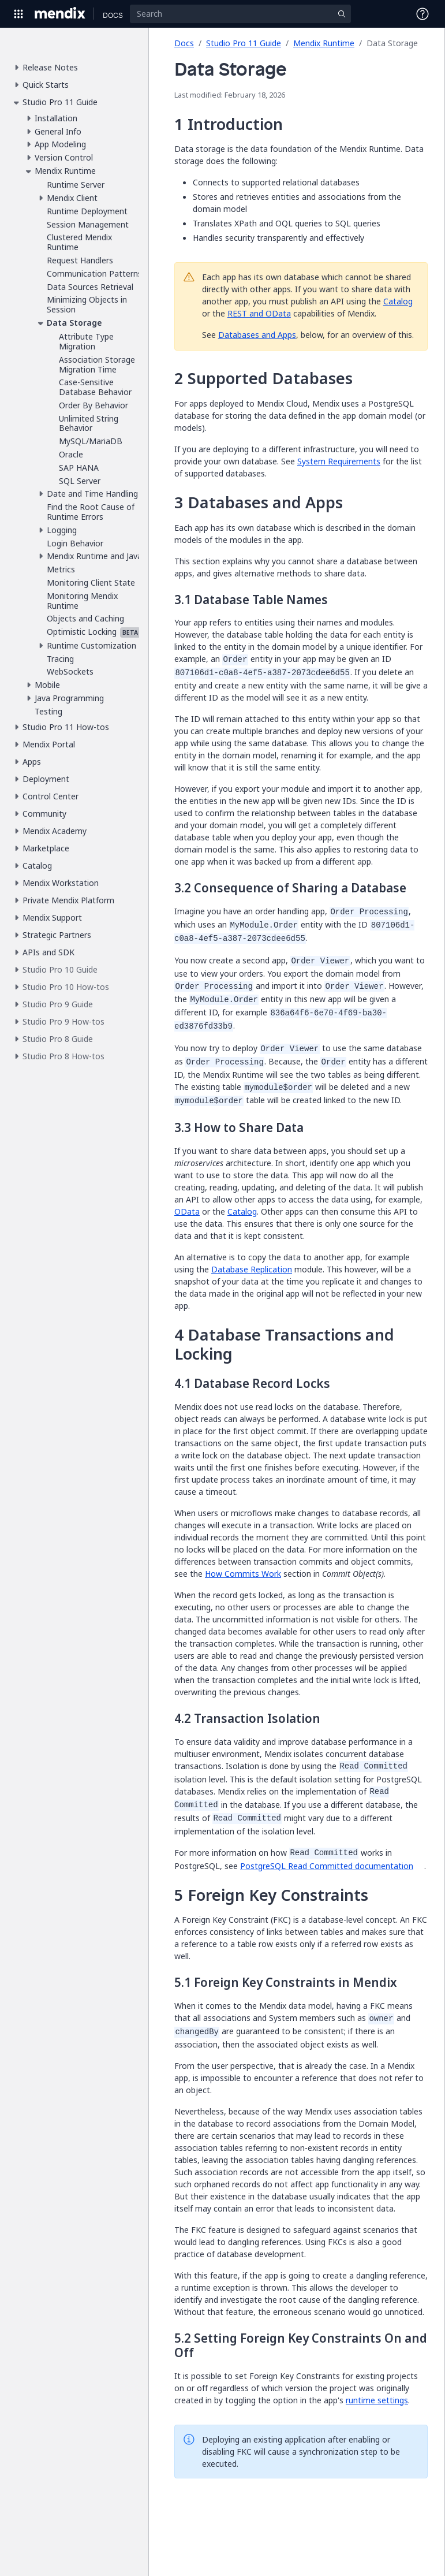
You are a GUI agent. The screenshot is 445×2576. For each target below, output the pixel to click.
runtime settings (377, 2400)
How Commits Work (243, 1574)
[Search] (240, 14)
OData (187, 1211)
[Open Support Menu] (422, 14)
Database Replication (251, 1269)
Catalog (398, 301)
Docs (184, 43)
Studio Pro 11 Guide (243, 43)
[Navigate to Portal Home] (60, 14)
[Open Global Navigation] (18, 14)
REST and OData (259, 313)
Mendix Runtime (323, 43)
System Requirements (338, 461)
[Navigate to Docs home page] (113, 14)
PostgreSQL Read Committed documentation (326, 1866)
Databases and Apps (257, 335)
